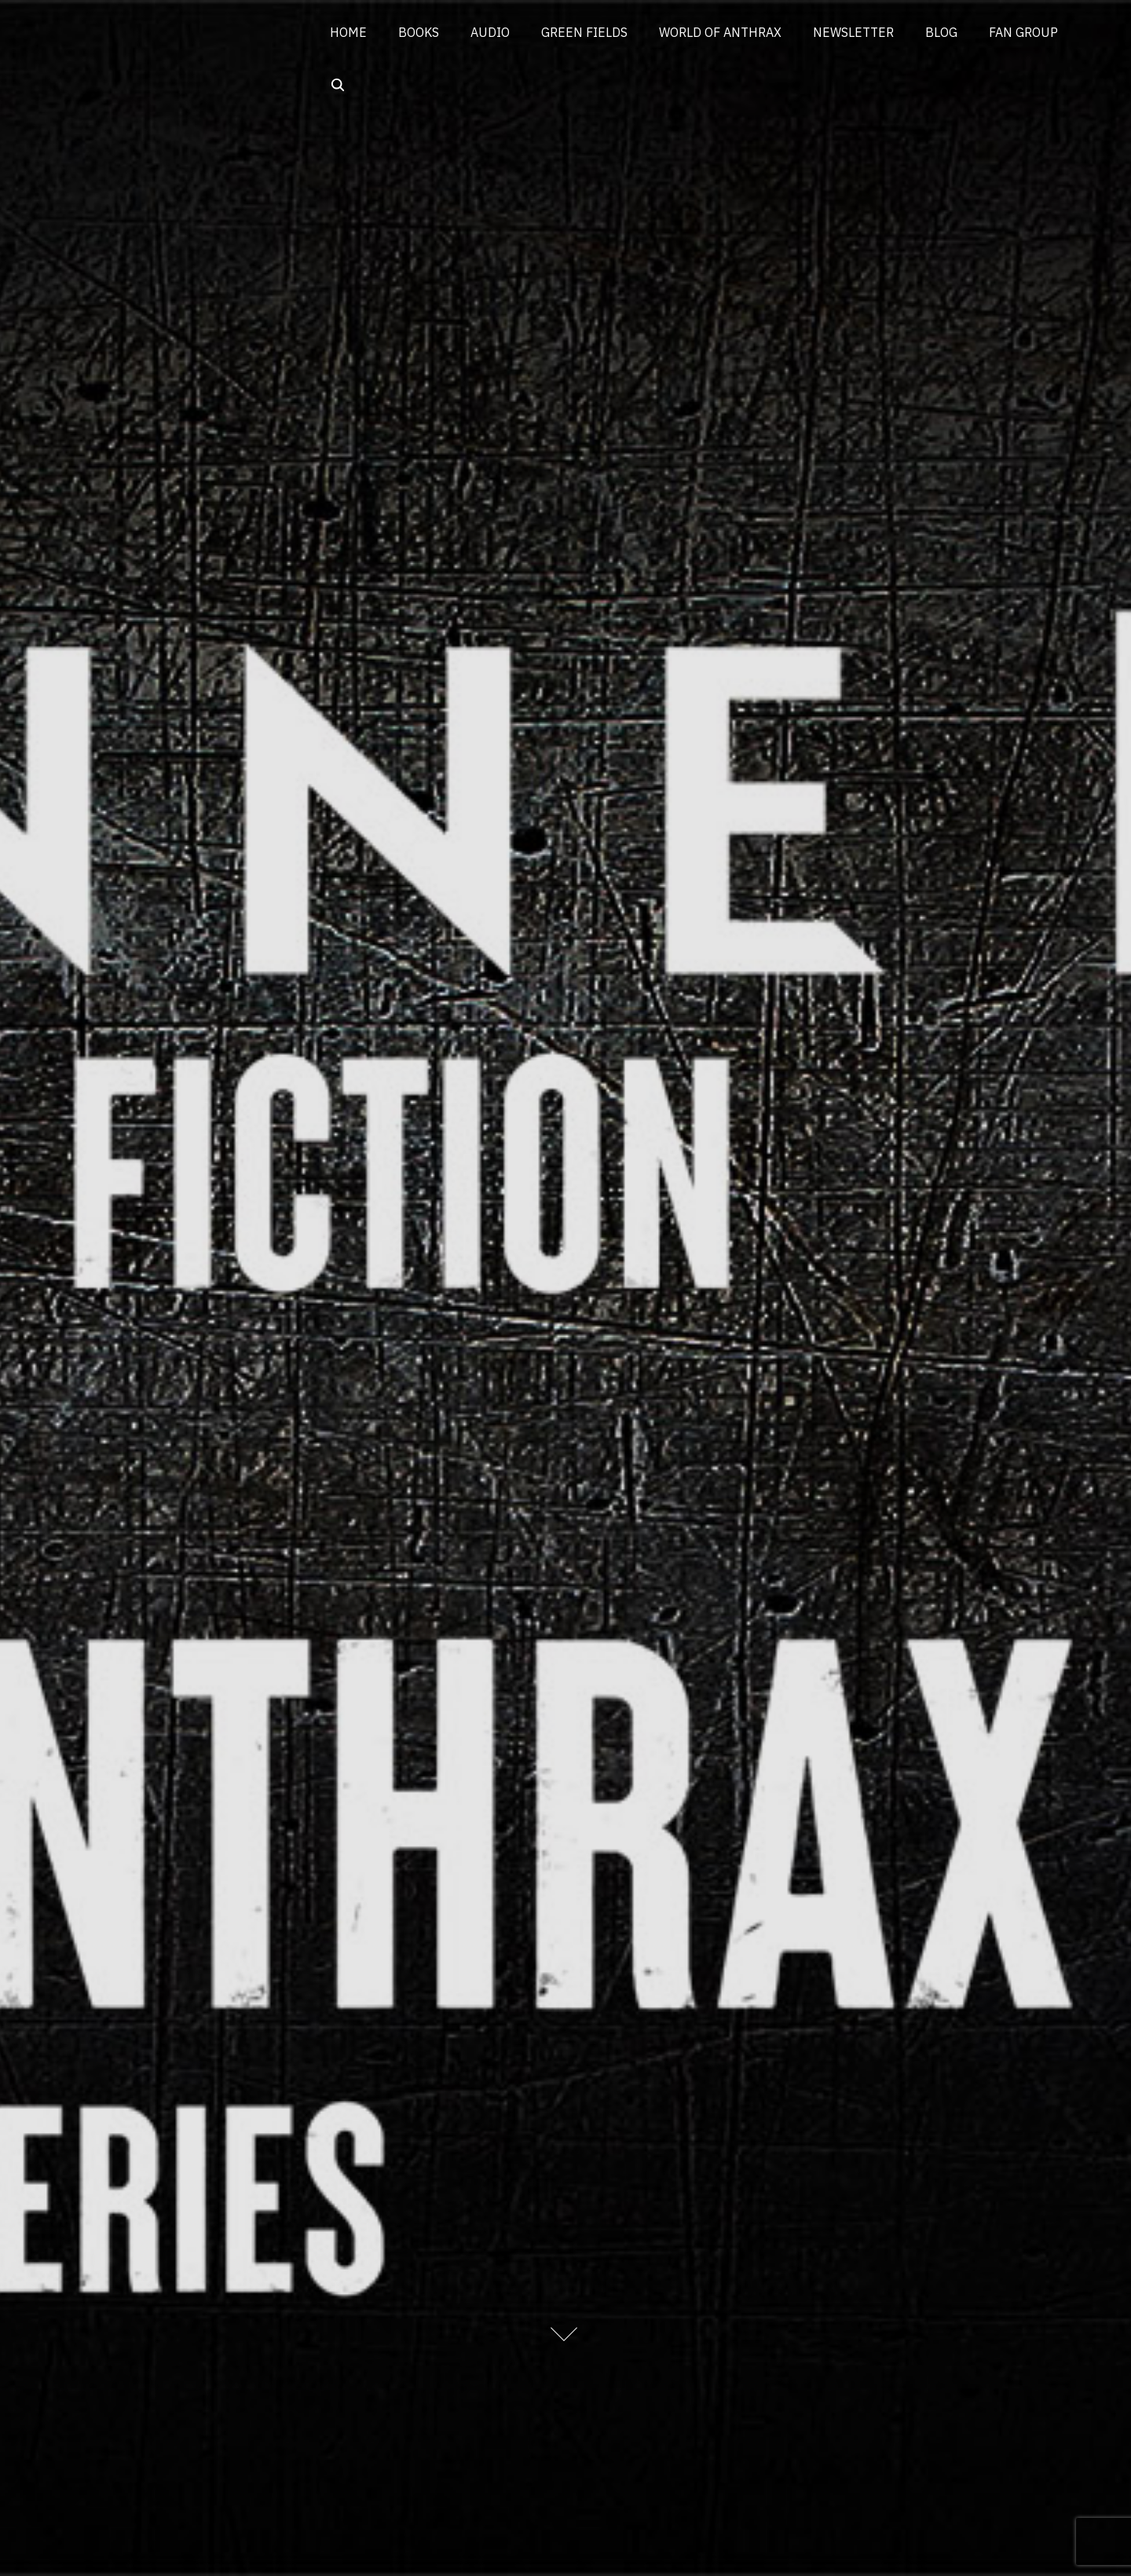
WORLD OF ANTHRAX (720, 32)
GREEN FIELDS (584, 32)
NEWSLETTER (853, 32)
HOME (348, 32)
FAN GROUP (1023, 32)
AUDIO (490, 32)
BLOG (941, 32)
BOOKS (418, 32)
